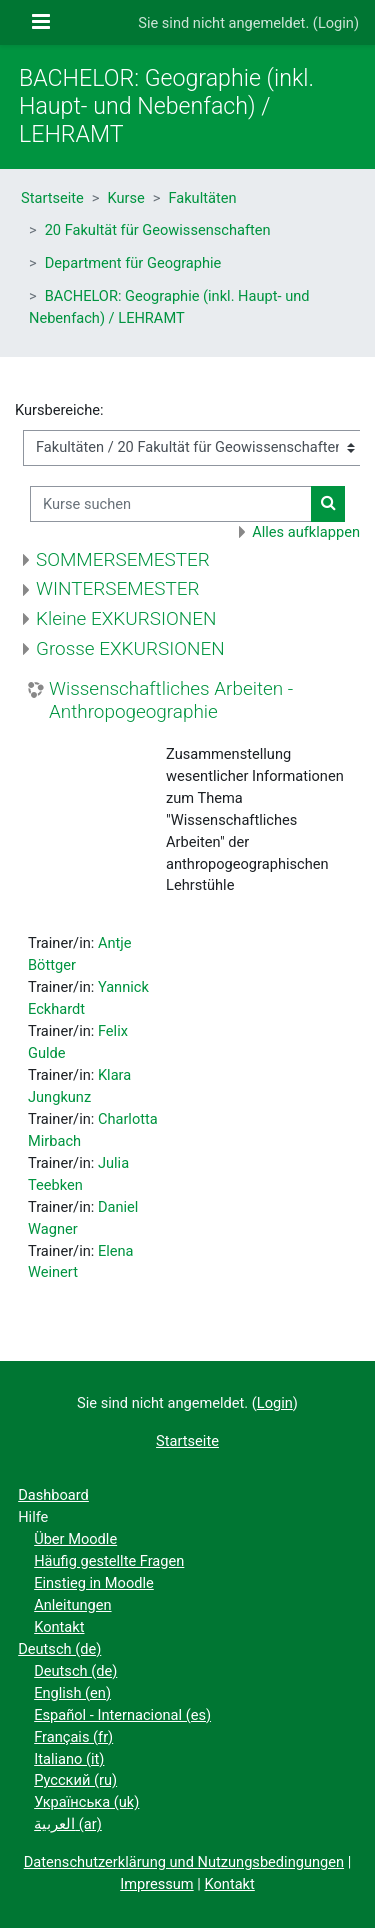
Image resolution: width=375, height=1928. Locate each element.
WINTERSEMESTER (118, 588)
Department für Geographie (133, 263)
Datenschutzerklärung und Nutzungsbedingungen (184, 1862)
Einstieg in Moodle (94, 1583)
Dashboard (53, 1495)
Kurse (126, 198)
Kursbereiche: (59, 410)
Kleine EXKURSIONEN (126, 618)
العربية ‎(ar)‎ (68, 1824)
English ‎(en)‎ (72, 1693)
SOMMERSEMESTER (123, 559)
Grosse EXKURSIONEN (130, 648)
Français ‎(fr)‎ (73, 1737)
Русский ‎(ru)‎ (75, 1780)
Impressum (157, 1884)
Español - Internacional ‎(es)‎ (122, 1715)
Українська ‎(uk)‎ (86, 1802)
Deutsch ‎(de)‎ (59, 1649)
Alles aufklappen (306, 532)
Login (336, 23)
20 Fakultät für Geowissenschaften (158, 230)
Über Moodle (75, 1539)
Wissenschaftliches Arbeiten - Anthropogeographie (171, 700)
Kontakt (59, 1627)
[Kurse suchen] (171, 504)
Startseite (52, 198)
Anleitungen (72, 1605)
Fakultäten (202, 198)
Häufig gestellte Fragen (109, 1561)
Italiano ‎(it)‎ (69, 1759)
